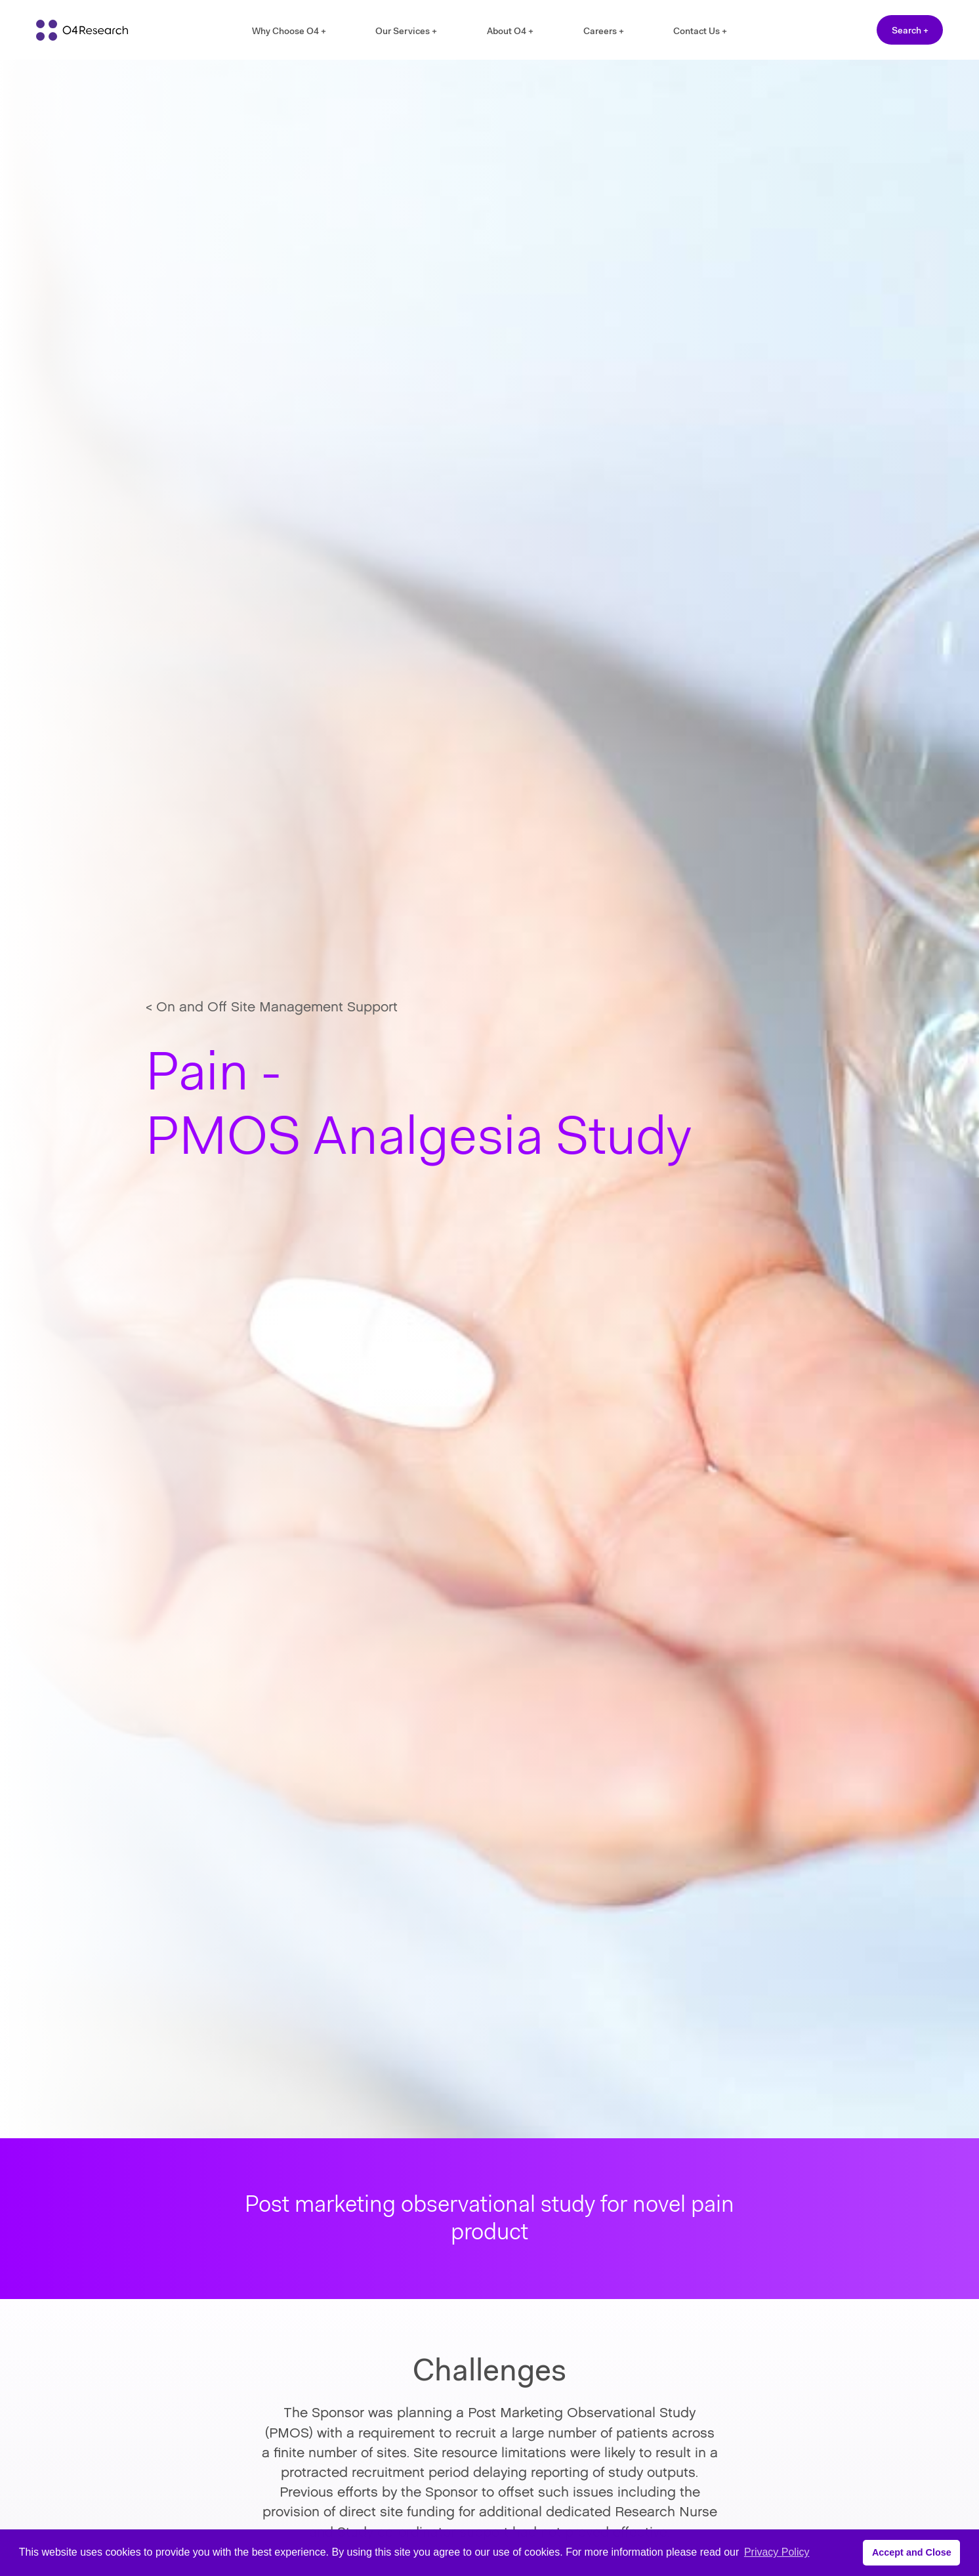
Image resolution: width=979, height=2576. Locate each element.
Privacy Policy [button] (777, 2552)
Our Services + (406, 31)
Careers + (603, 31)
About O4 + (510, 31)
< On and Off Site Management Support (272, 1008)
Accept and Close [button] (911, 2552)
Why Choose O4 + (289, 31)
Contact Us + (700, 31)
